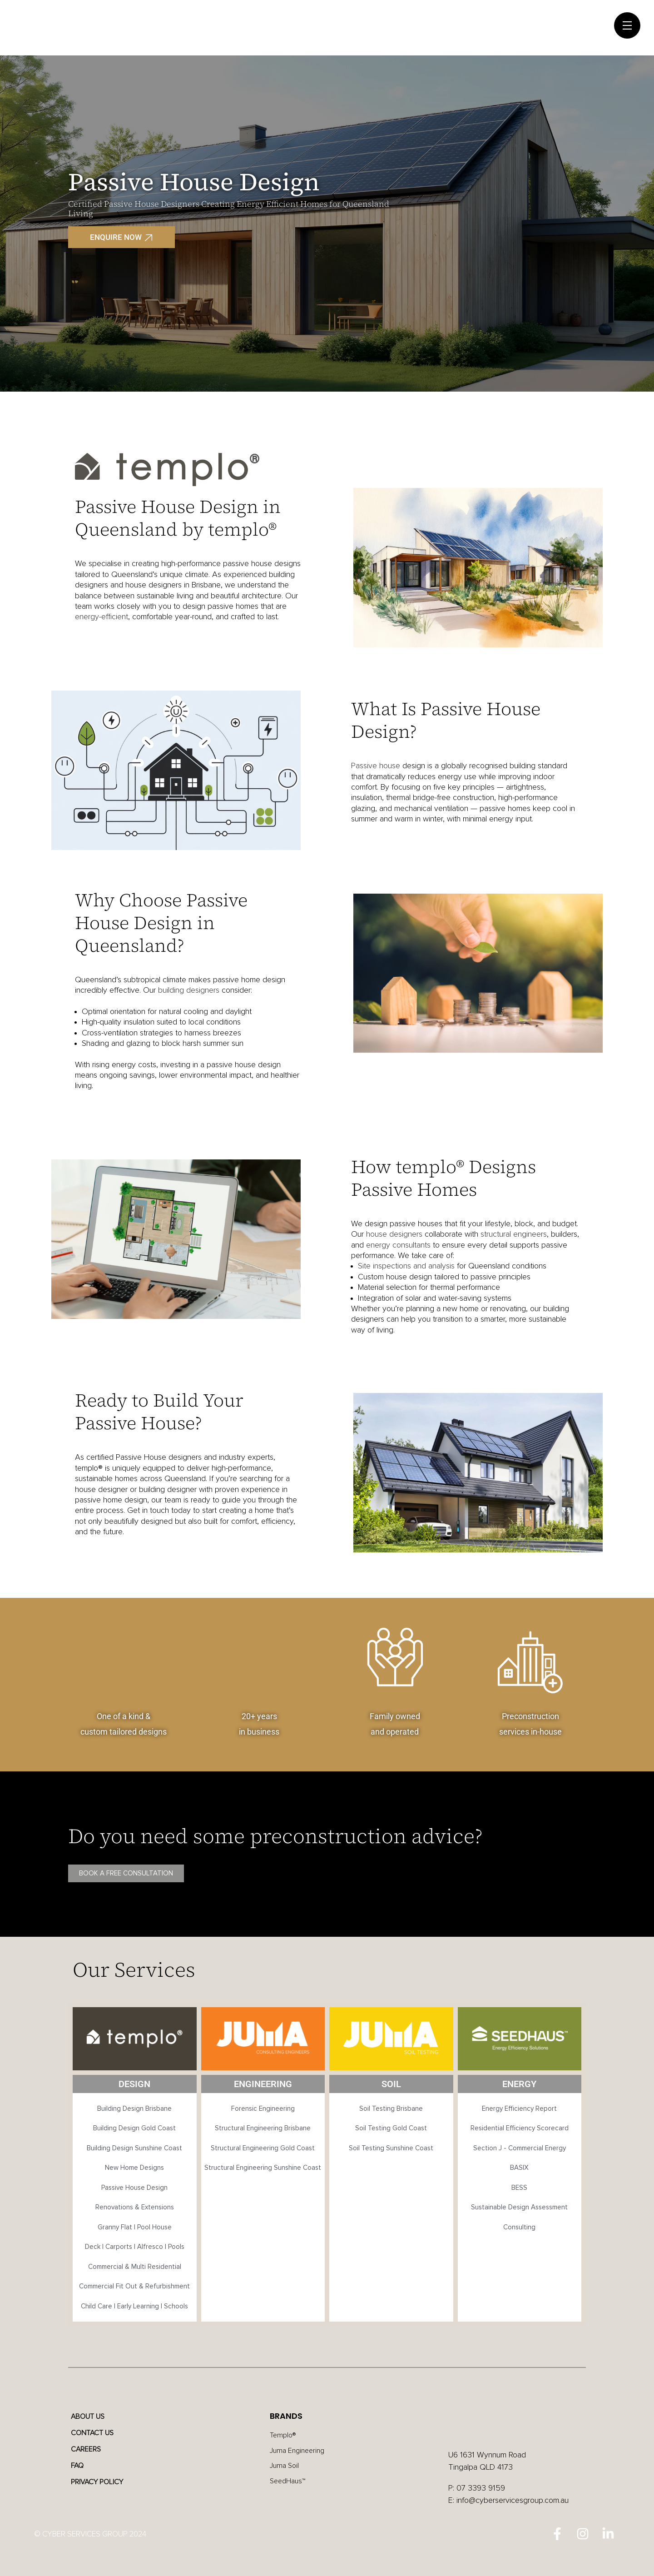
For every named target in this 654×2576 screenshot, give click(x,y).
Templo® (284, 2436)
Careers (91, 2450)
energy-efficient (101, 617)
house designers (394, 1234)
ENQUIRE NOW (116, 237)
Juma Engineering (300, 2453)
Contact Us (98, 2433)
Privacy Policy (104, 2482)
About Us (93, 2417)
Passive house (375, 766)
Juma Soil (286, 2470)
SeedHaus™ (289, 2486)
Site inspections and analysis (406, 1266)
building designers (188, 990)
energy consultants (398, 1245)
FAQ (81, 2466)
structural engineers (512, 1234)
